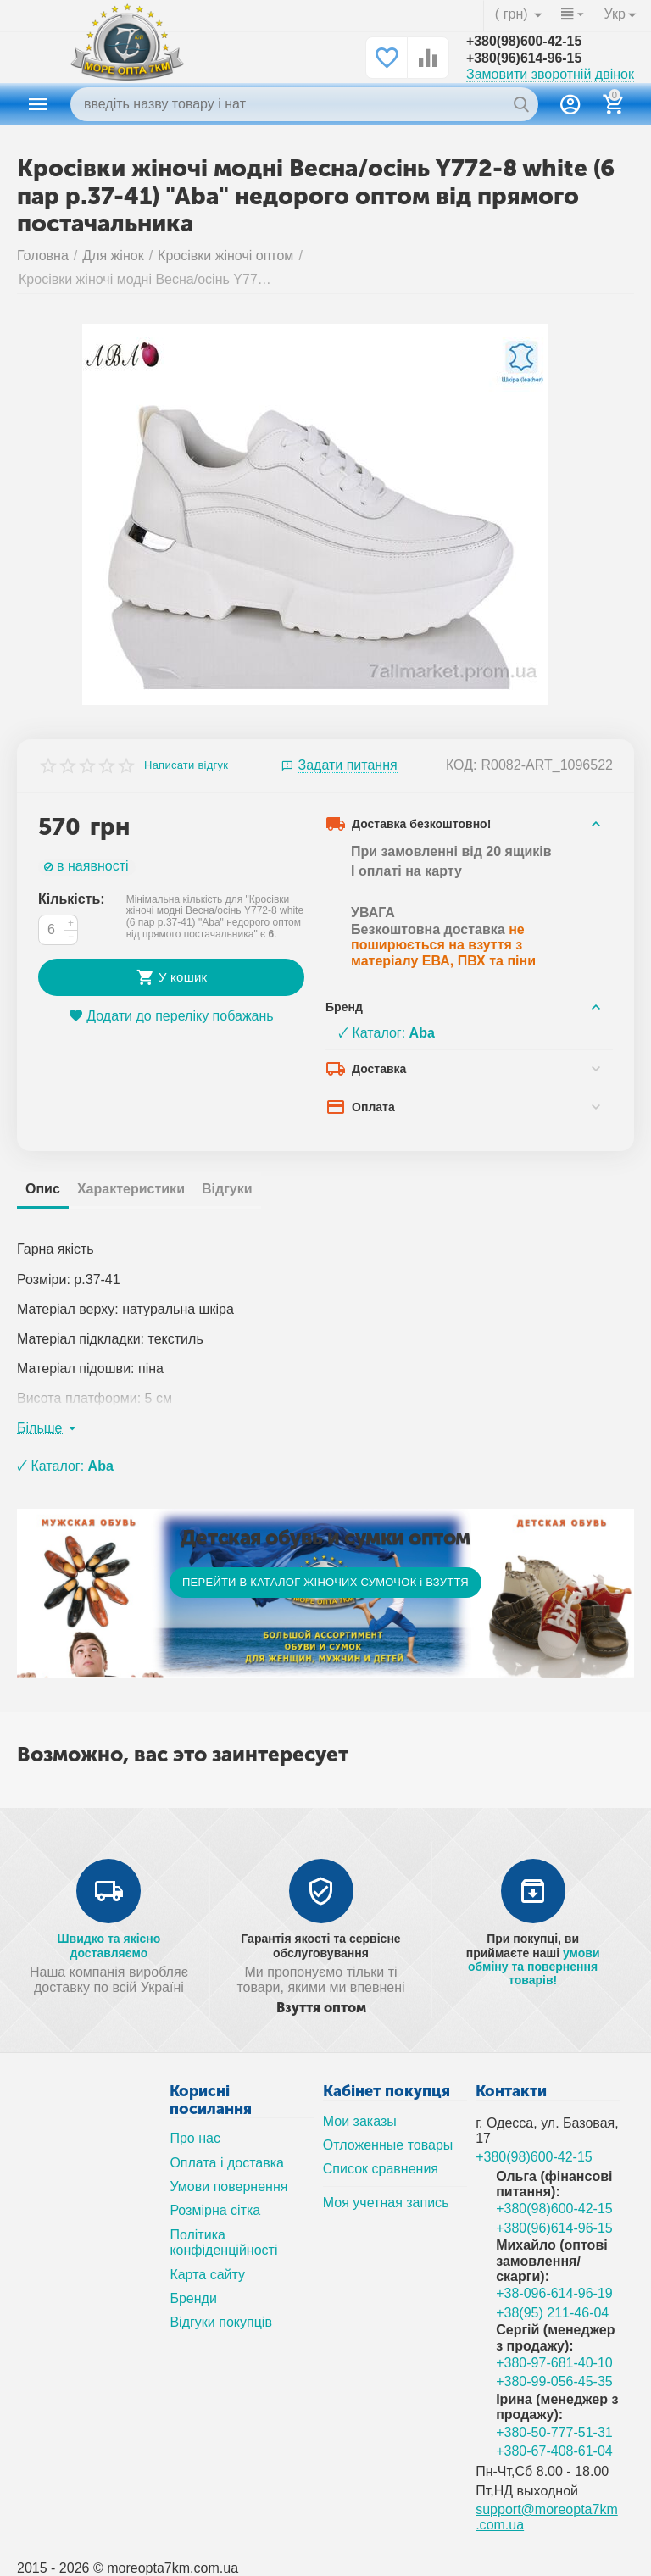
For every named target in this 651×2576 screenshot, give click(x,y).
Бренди (193, 2298)
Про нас (195, 2138)
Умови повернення (228, 2186)
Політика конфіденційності (223, 2242)
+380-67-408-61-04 (554, 2451)
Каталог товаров (38, 104)
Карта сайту (207, 2274)
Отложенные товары (388, 2145)
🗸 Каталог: (386, 1033)
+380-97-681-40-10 (554, 2363)
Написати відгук (186, 765)
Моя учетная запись (386, 2202)
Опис (42, 1189)
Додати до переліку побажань (171, 1016)
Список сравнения (380, 2169)
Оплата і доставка (227, 2163)
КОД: (461, 765)
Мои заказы (360, 2121)
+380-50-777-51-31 (554, 2432)
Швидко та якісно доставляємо (108, 1945)
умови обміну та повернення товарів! (533, 1966)
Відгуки (227, 1189)
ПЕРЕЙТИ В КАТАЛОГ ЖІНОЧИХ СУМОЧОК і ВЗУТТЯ (325, 1582)
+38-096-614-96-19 (554, 2293)
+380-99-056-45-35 (554, 2381)
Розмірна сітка (215, 2210)
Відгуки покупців (221, 2322)
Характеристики (131, 1189)
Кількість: (71, 899)
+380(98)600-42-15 (524, 41)
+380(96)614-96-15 (524, 58)
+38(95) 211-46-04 (552, 2313)
